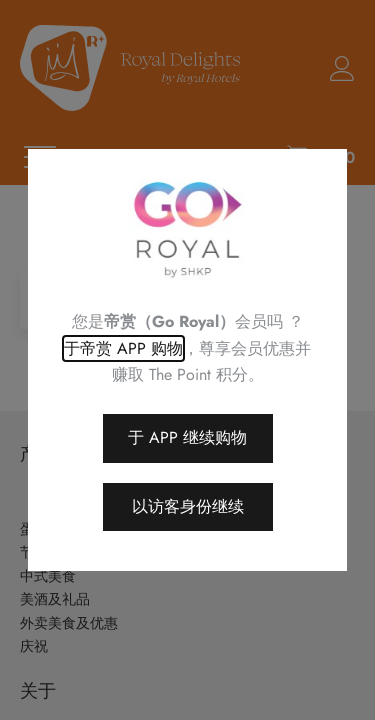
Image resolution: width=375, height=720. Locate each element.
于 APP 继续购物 (187, 437)
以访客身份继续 (188, 506)
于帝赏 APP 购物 (123, 348)
